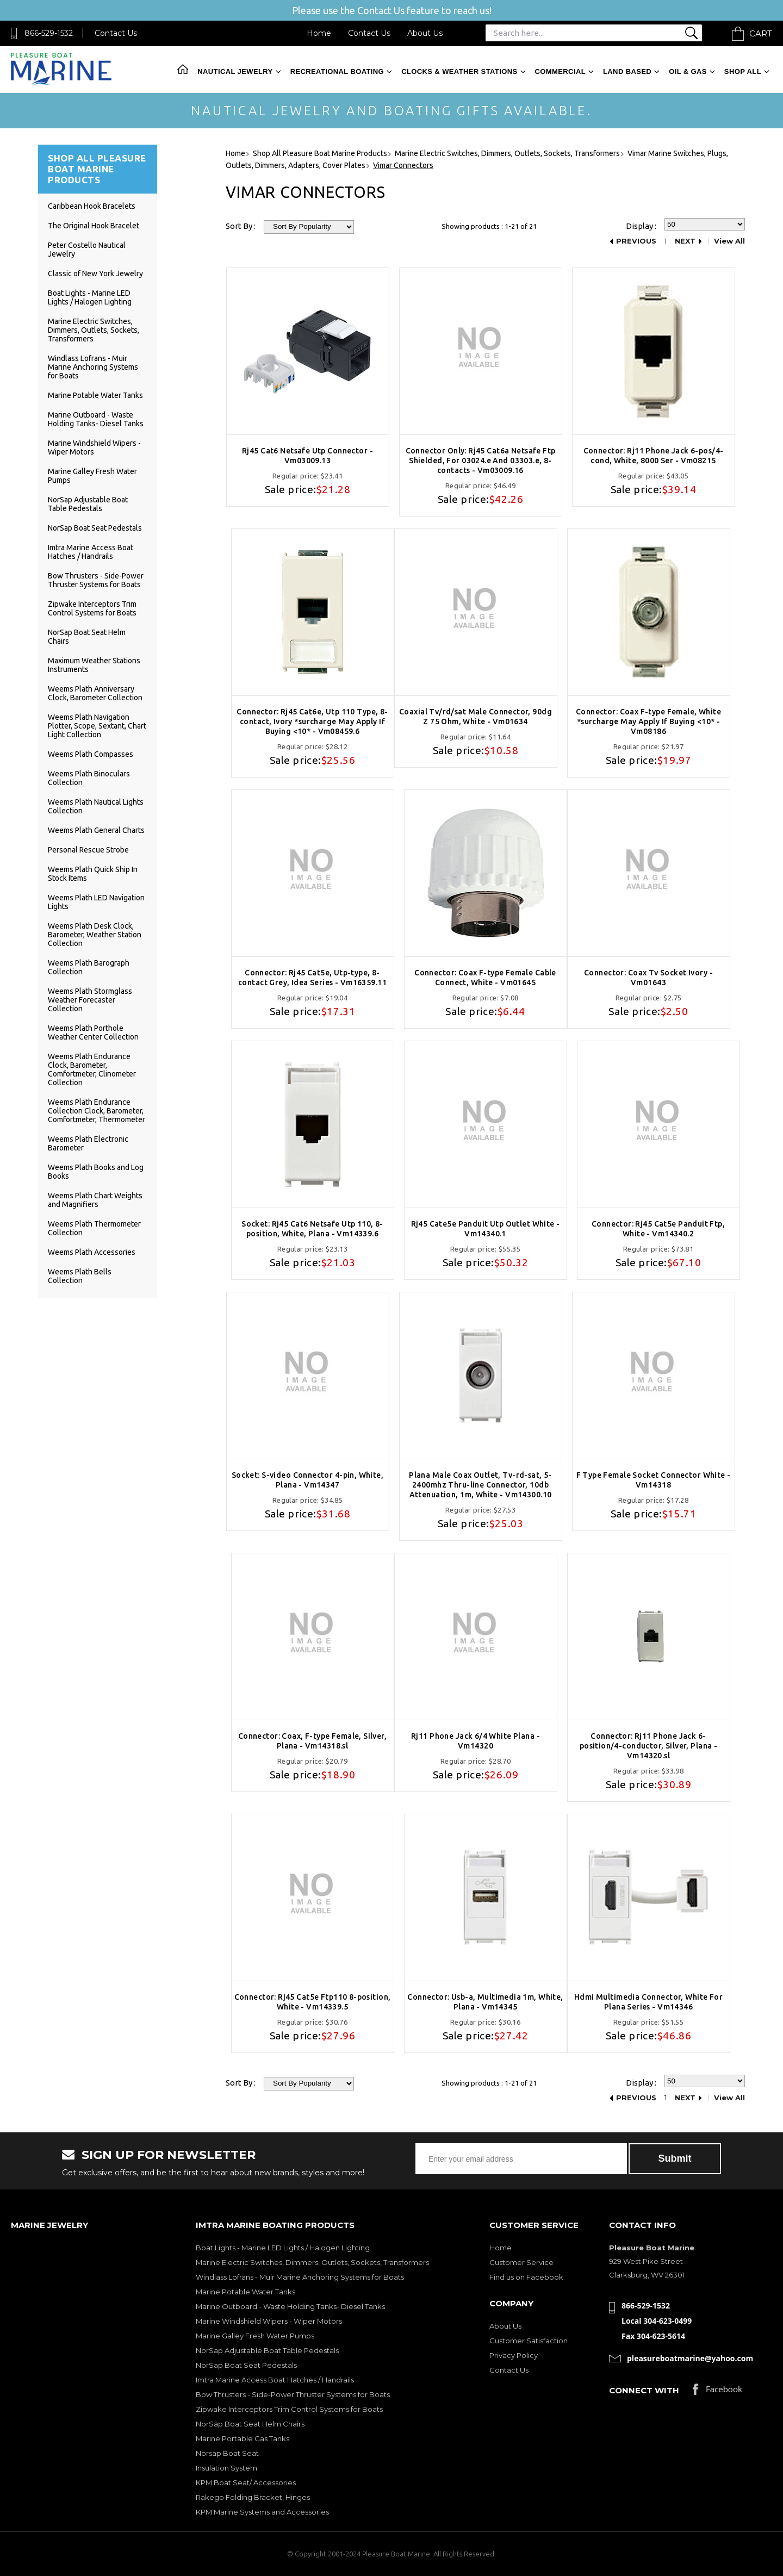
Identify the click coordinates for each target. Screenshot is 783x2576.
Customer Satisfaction (528, 2340)
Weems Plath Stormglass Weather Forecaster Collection (90, 1000)
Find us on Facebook (526, 2277)
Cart (760, 33)
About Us (425, 33)
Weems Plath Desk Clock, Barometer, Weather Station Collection (94, 935)
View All (729, 241)
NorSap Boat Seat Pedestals (95, 528)
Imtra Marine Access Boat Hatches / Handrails (90, 552)
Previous (636, 241)
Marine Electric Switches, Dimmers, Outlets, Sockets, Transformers (93, 330)
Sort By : (241, 226)
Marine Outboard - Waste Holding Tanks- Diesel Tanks (96, 419)
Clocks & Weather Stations (459, 71)
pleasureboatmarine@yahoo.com (690, 2358)
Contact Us (116, 33)
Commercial (560, 71)
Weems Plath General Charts (96, 830)
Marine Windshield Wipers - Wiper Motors (269, 2321)
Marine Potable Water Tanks (95, 395)
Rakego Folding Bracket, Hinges (253, 2497)
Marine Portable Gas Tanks (242, 2438)
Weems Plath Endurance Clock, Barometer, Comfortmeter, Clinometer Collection (92, 1069)
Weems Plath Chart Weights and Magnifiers (95, 1200)
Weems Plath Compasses (90, 754)
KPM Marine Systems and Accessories (262, 2511)
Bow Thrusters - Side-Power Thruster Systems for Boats (96, 580)
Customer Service (521, 2262)
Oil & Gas (688, 71)
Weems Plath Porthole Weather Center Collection (93, 1032)
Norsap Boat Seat (227, 2453)
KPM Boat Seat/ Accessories (246, 2482)
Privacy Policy (513, 2355)
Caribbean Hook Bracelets (91, 206)
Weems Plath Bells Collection (79, 1276)
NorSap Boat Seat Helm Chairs (250, 2423)
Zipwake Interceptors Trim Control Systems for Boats (92, 608)
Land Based (627, 71)
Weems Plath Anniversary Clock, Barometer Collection (95, 693)
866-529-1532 (48, 33)
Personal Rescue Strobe (88, 849)
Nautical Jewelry (234, 71)
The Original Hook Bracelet (93, 225)
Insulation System (226, 2467)
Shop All (742, 71)
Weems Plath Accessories (91, 1252)
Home (319, 33)
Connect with (644, 2390)
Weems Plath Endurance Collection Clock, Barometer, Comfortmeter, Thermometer (96, 1111)
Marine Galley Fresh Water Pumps (255, 2335)
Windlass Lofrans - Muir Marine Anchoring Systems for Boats (93, 367)
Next (685, 241)
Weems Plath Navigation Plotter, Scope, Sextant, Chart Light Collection (97, 726)
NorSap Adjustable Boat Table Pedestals (88, 504)
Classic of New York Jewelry (95, 273)
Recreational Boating (337, 71)
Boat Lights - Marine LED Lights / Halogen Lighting (90, 297)
